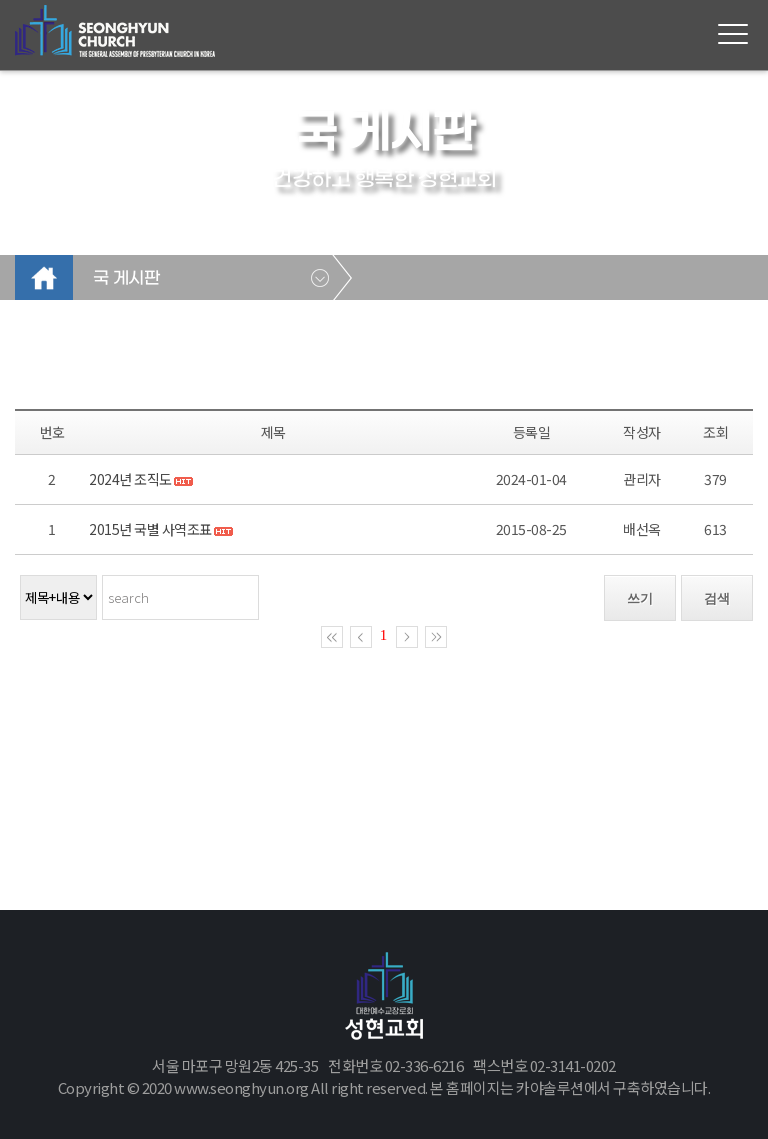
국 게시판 (126, 279)
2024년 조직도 (130, 479)
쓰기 (640, 598)
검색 (717, 598)
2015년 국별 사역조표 (150, 529)
